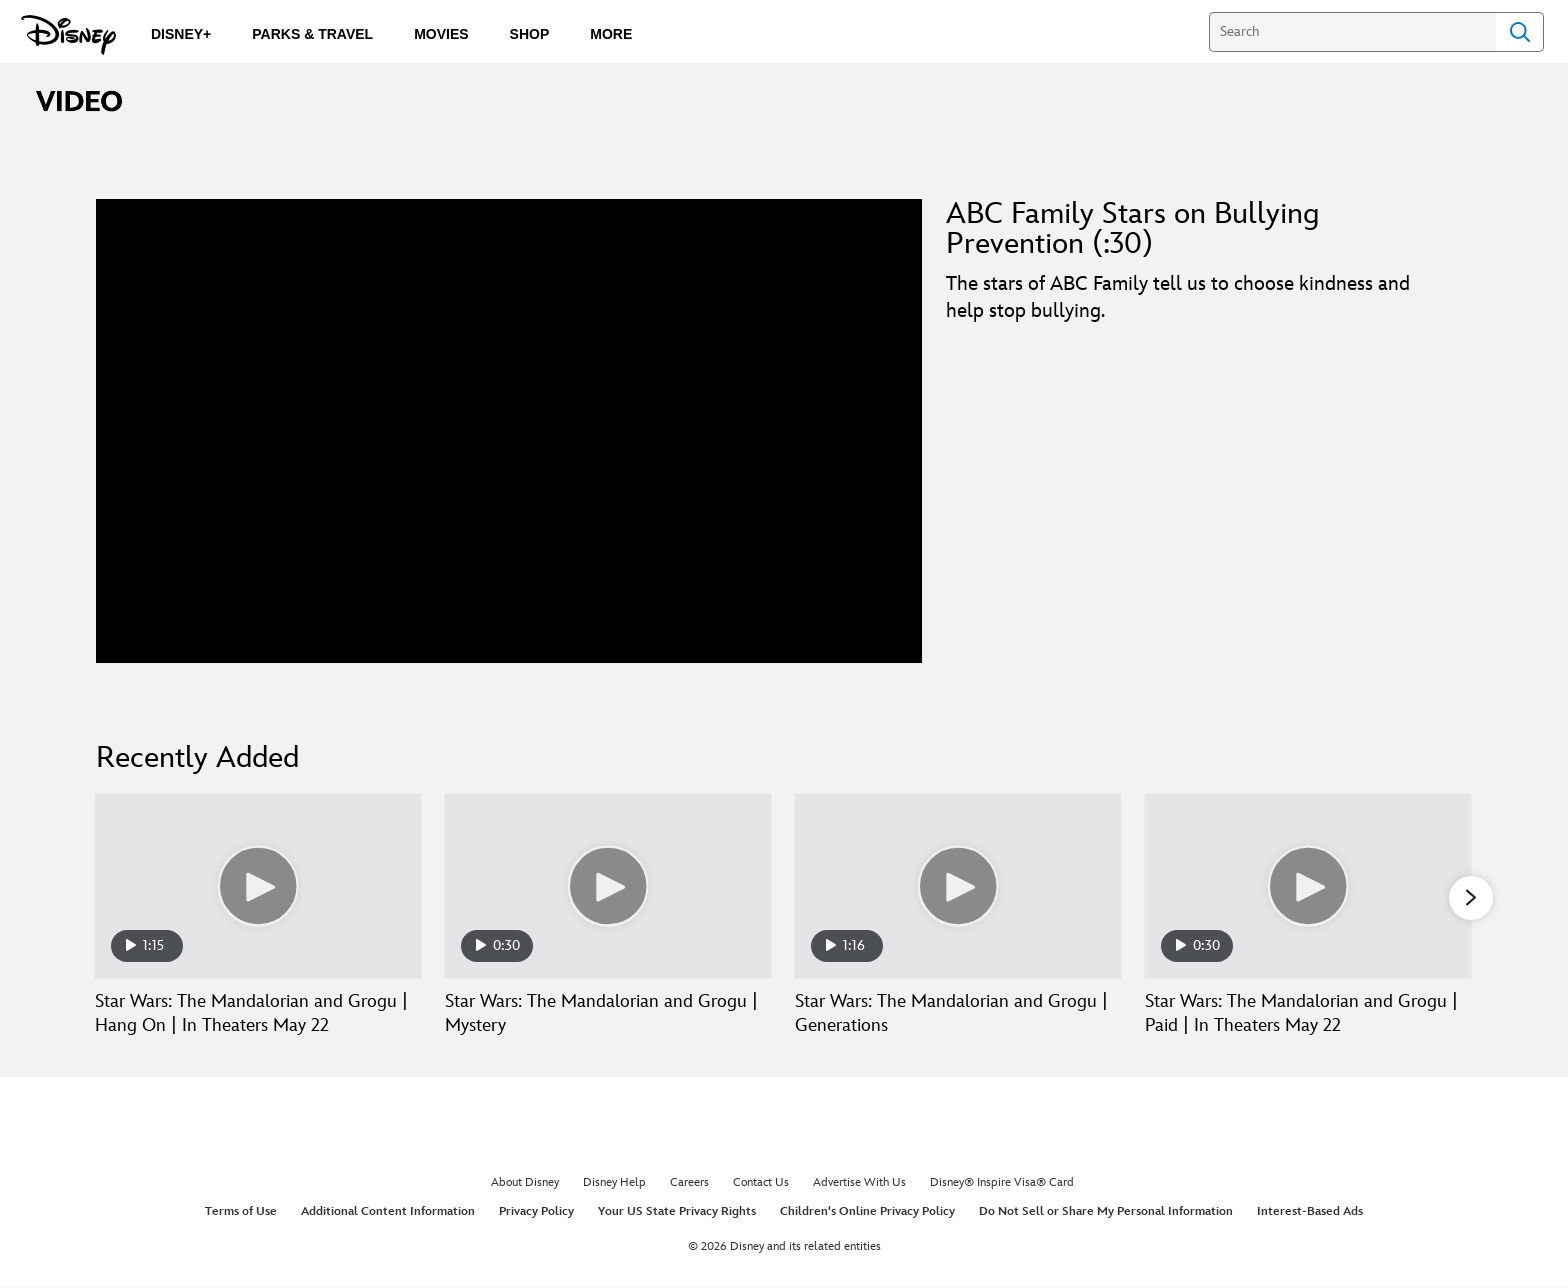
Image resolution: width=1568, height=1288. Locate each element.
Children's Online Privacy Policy (867, 1213)
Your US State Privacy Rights (677, 1213)
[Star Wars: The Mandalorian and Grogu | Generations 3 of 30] (958, 885)
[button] (1471, 899)
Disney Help (614, 1183)
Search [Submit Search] (1520, 32)
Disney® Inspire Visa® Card (1002, 1183)
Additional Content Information (388, 1213)
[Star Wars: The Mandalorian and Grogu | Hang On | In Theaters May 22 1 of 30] (258, 885)
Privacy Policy (536, 1213)
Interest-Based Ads (1310, 1213)
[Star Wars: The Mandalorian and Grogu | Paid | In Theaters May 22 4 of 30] (1308, 885)
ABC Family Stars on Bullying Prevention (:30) (1132, 229)
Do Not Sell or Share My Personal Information (1106, 1213)
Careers (689, 1183)
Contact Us (761, 1183)
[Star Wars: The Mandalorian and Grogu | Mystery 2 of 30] (608, 885)
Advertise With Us (859, 1183)
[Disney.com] (68, 35)
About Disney (525, 1183)
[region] (509, 431)
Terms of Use (241, 1213)
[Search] (1352, 32)
